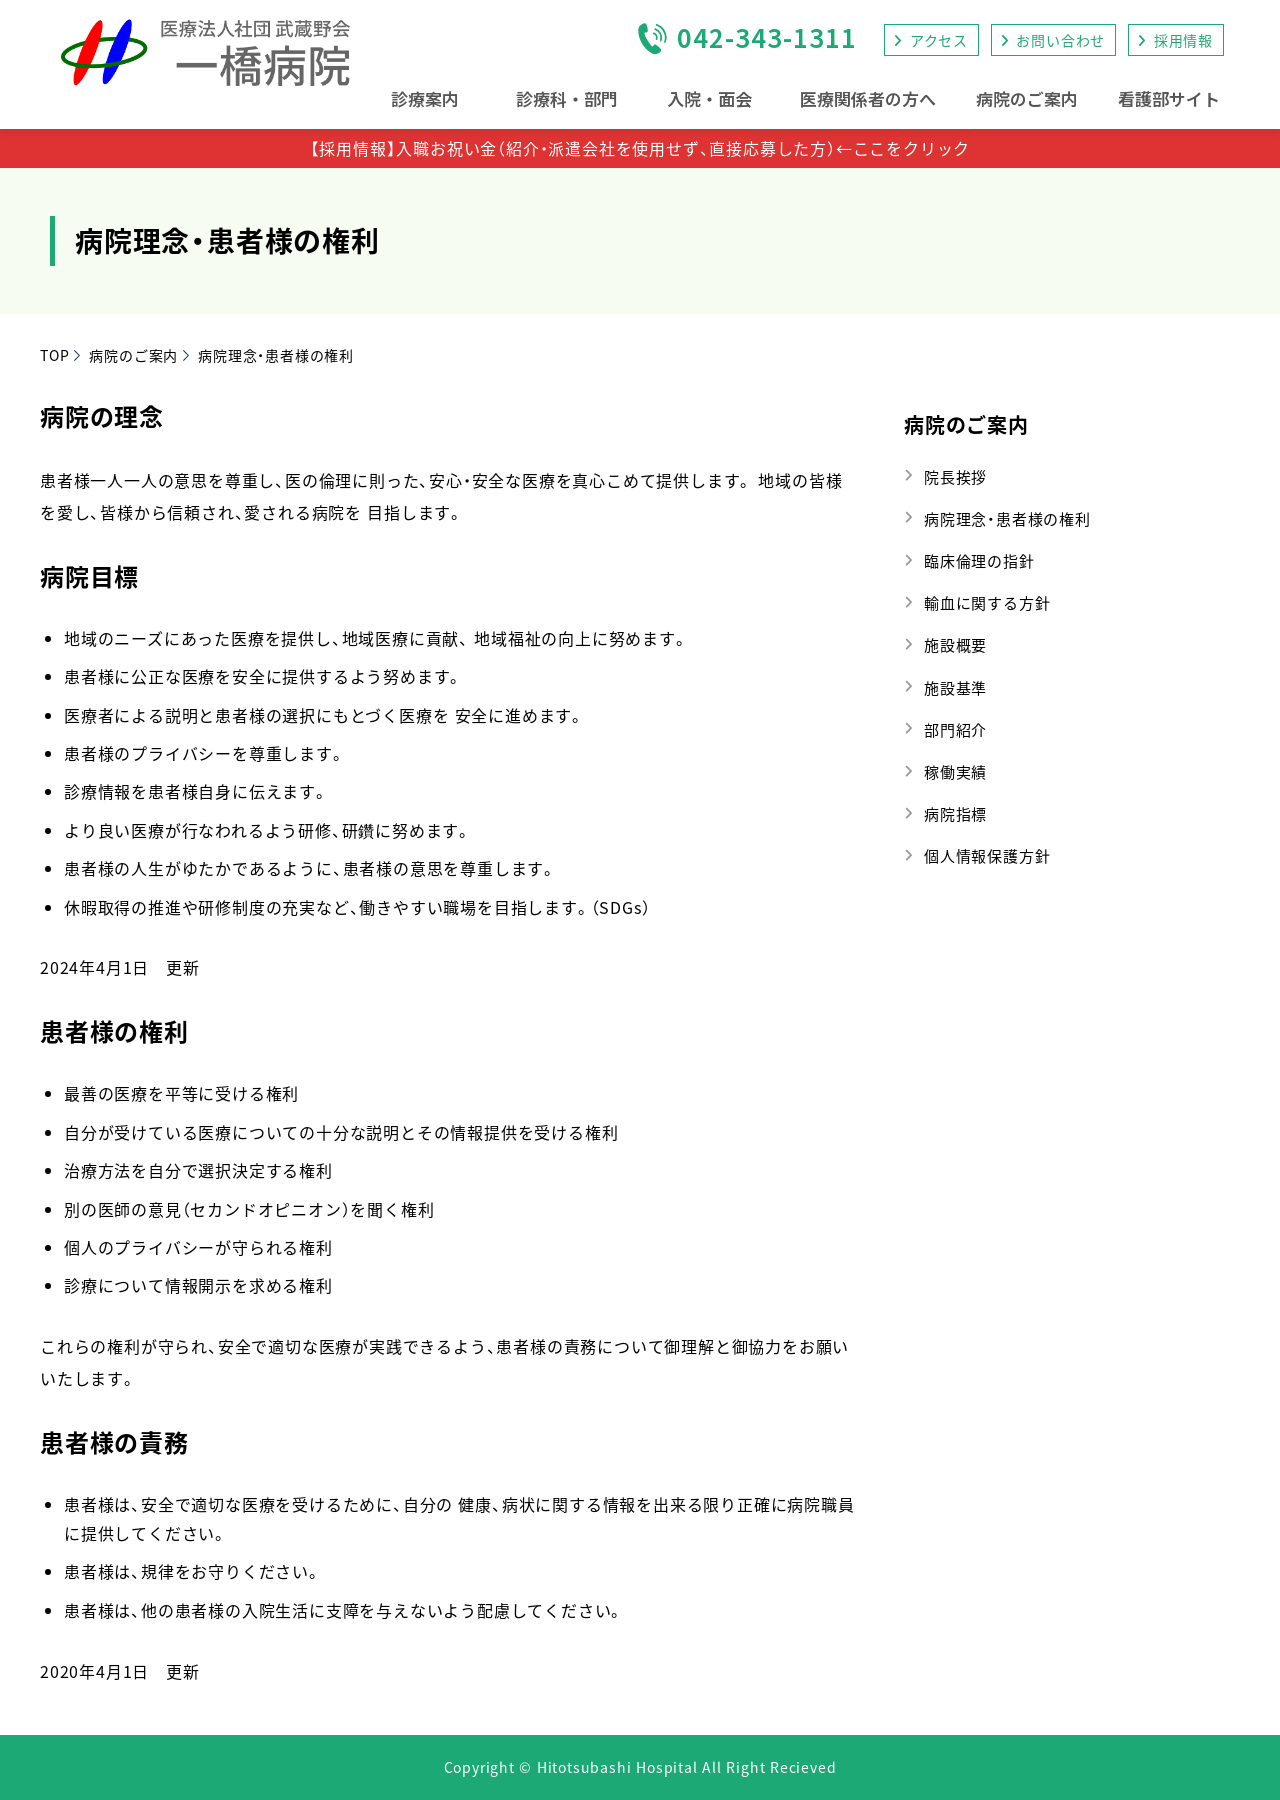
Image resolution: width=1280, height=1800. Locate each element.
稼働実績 (955, 771)
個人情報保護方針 (987, 855)
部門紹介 (955, 729)
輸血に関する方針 (987, 602)
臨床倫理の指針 (979, 560)
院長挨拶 (955, 476)
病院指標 (955, 813)
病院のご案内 (966, 424)
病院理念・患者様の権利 (1007, 518)
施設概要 (955, 644)
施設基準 (955, 687)
